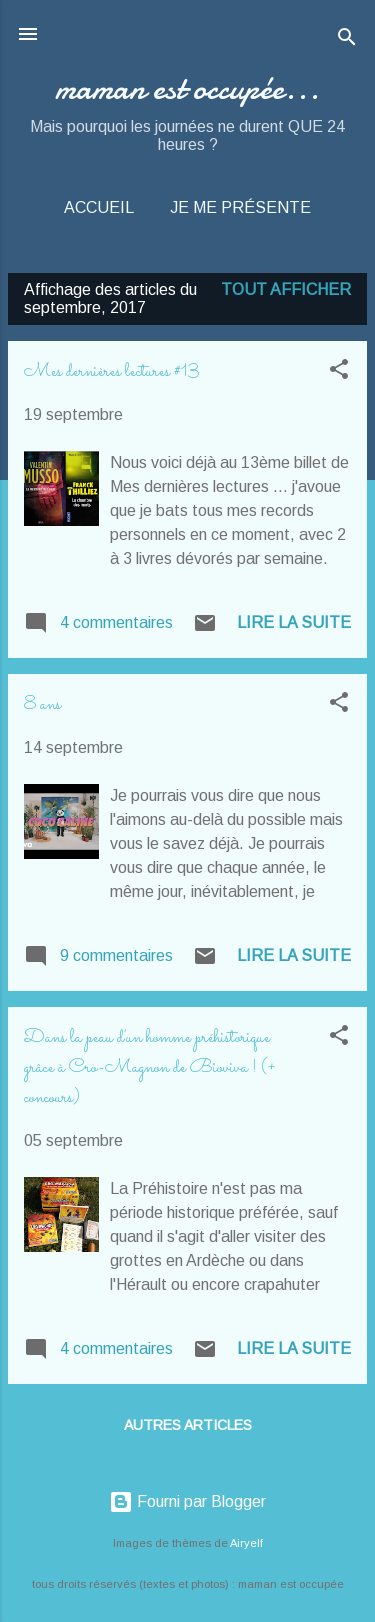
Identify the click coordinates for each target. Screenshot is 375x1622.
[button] (339, 372)
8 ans (42, 705)
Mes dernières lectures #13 (111, 372)
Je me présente (240, 207)
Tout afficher (286, 289)
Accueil (99, 207)
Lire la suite (294, 622)
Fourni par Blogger (187, 1501)
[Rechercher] (347, 40)
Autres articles (188, 1425)
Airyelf (246, 1543)
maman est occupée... (187, 88)
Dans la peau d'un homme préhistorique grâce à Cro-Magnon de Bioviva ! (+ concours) (149, 1068)
